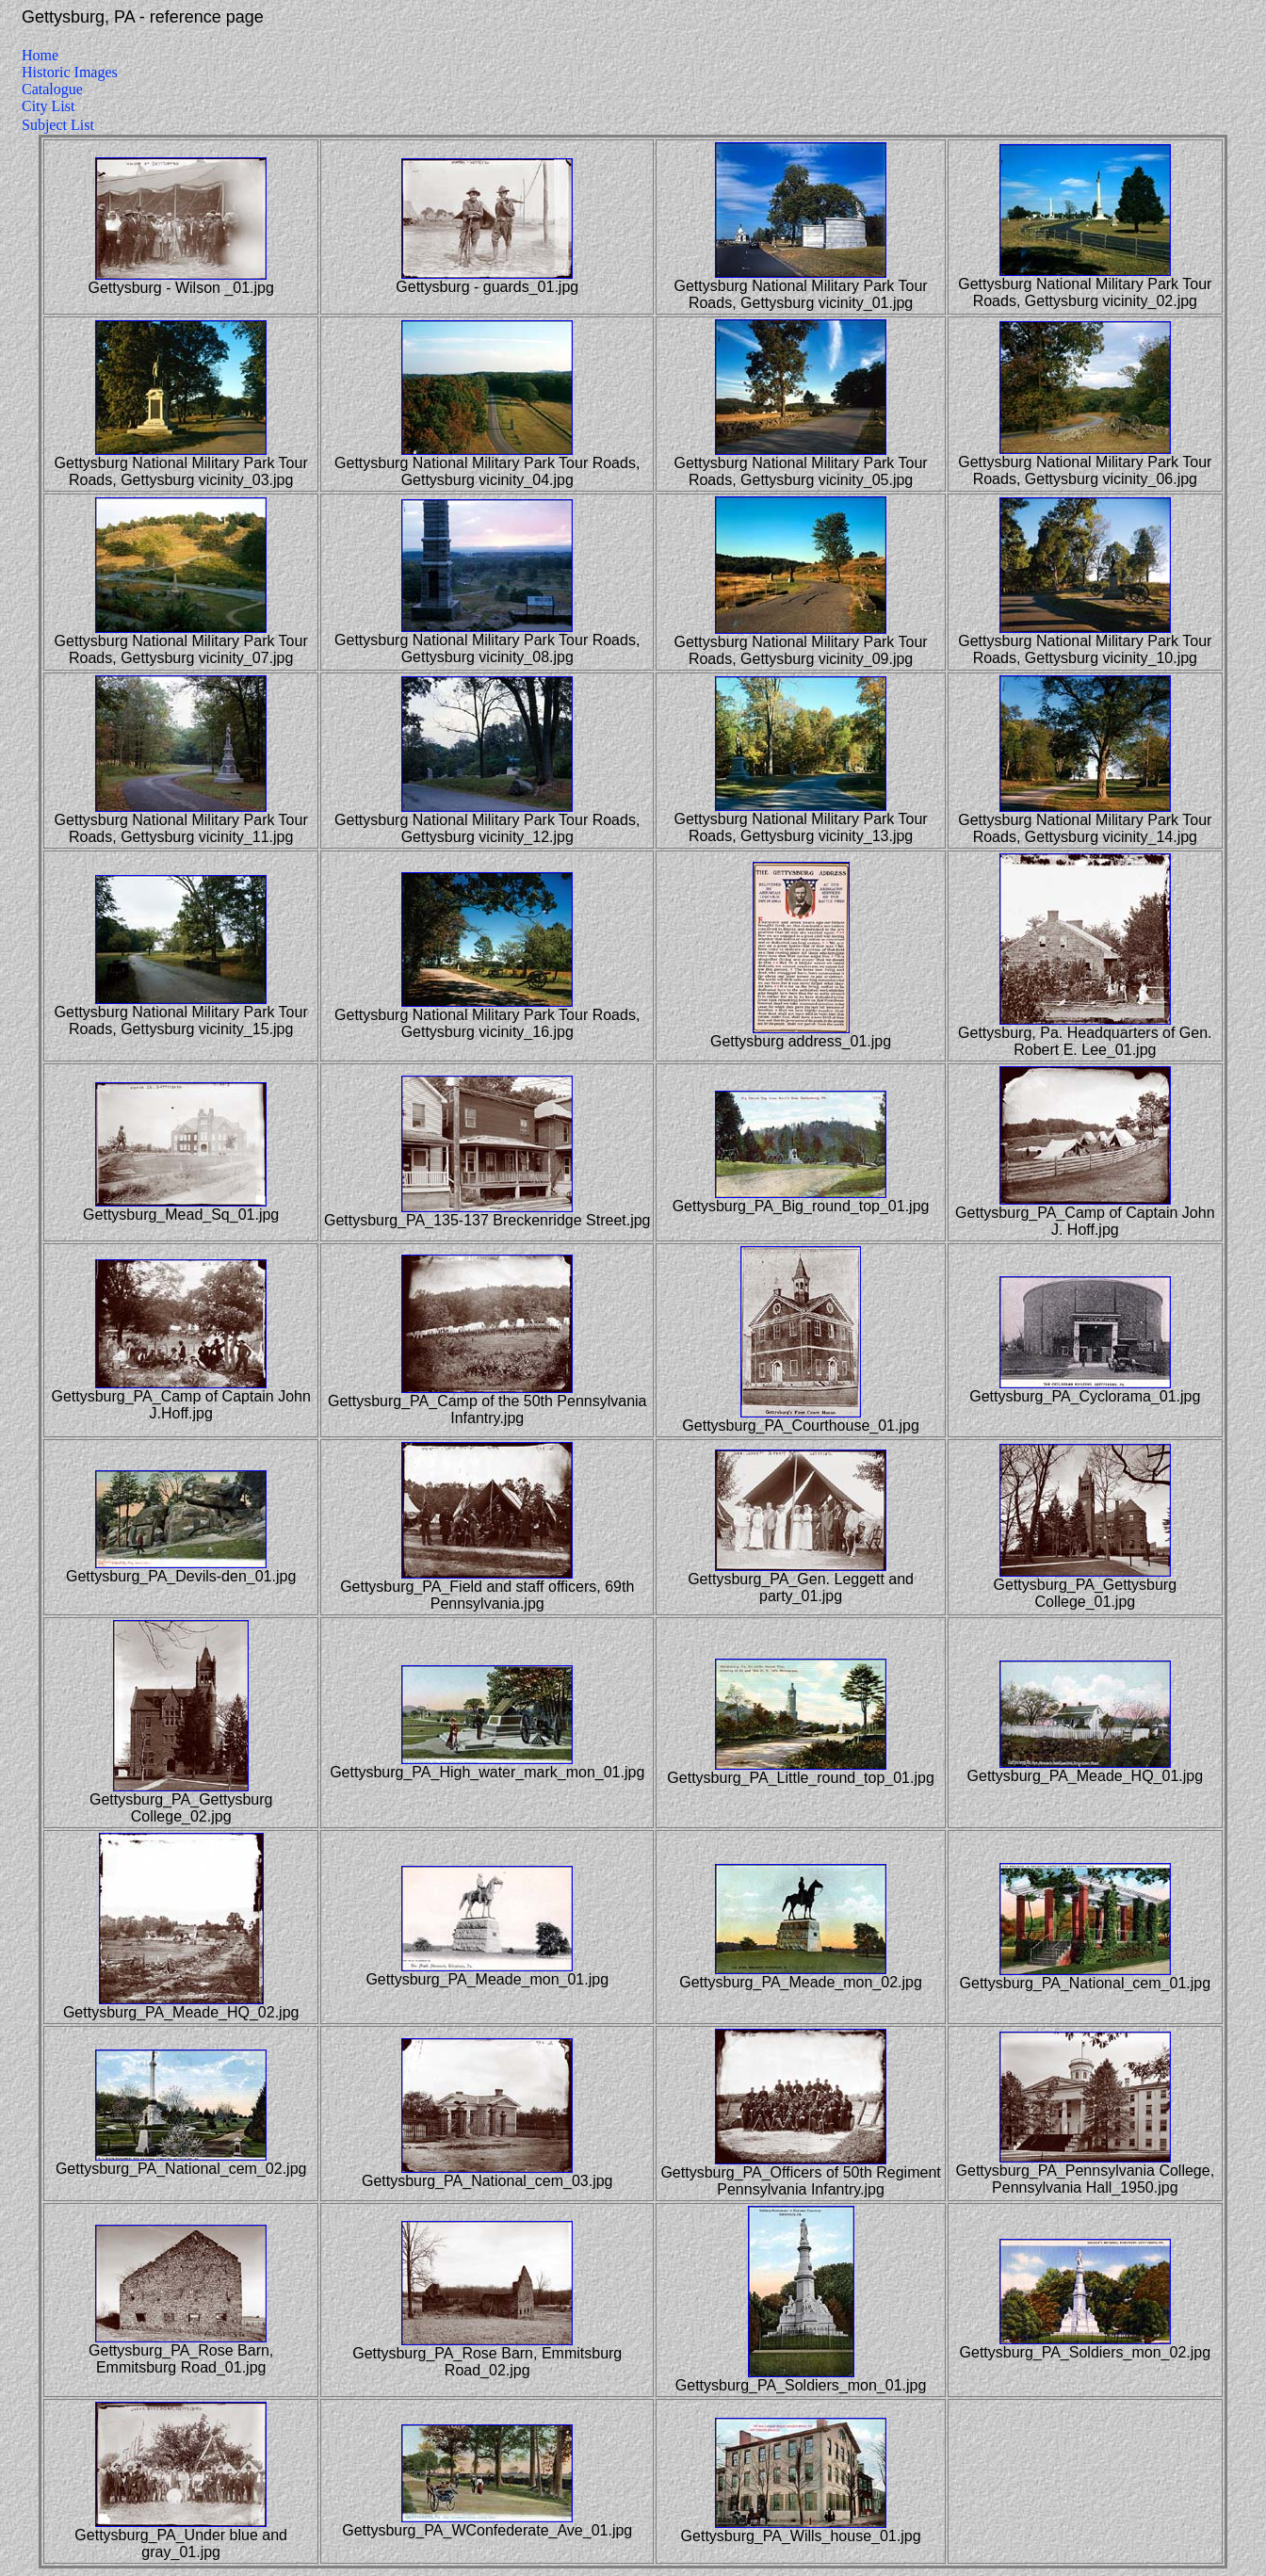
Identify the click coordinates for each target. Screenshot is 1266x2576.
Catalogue (52, 89)
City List (48, 106)
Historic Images (70, 72)
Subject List (58, 125)
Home (40, 55)
